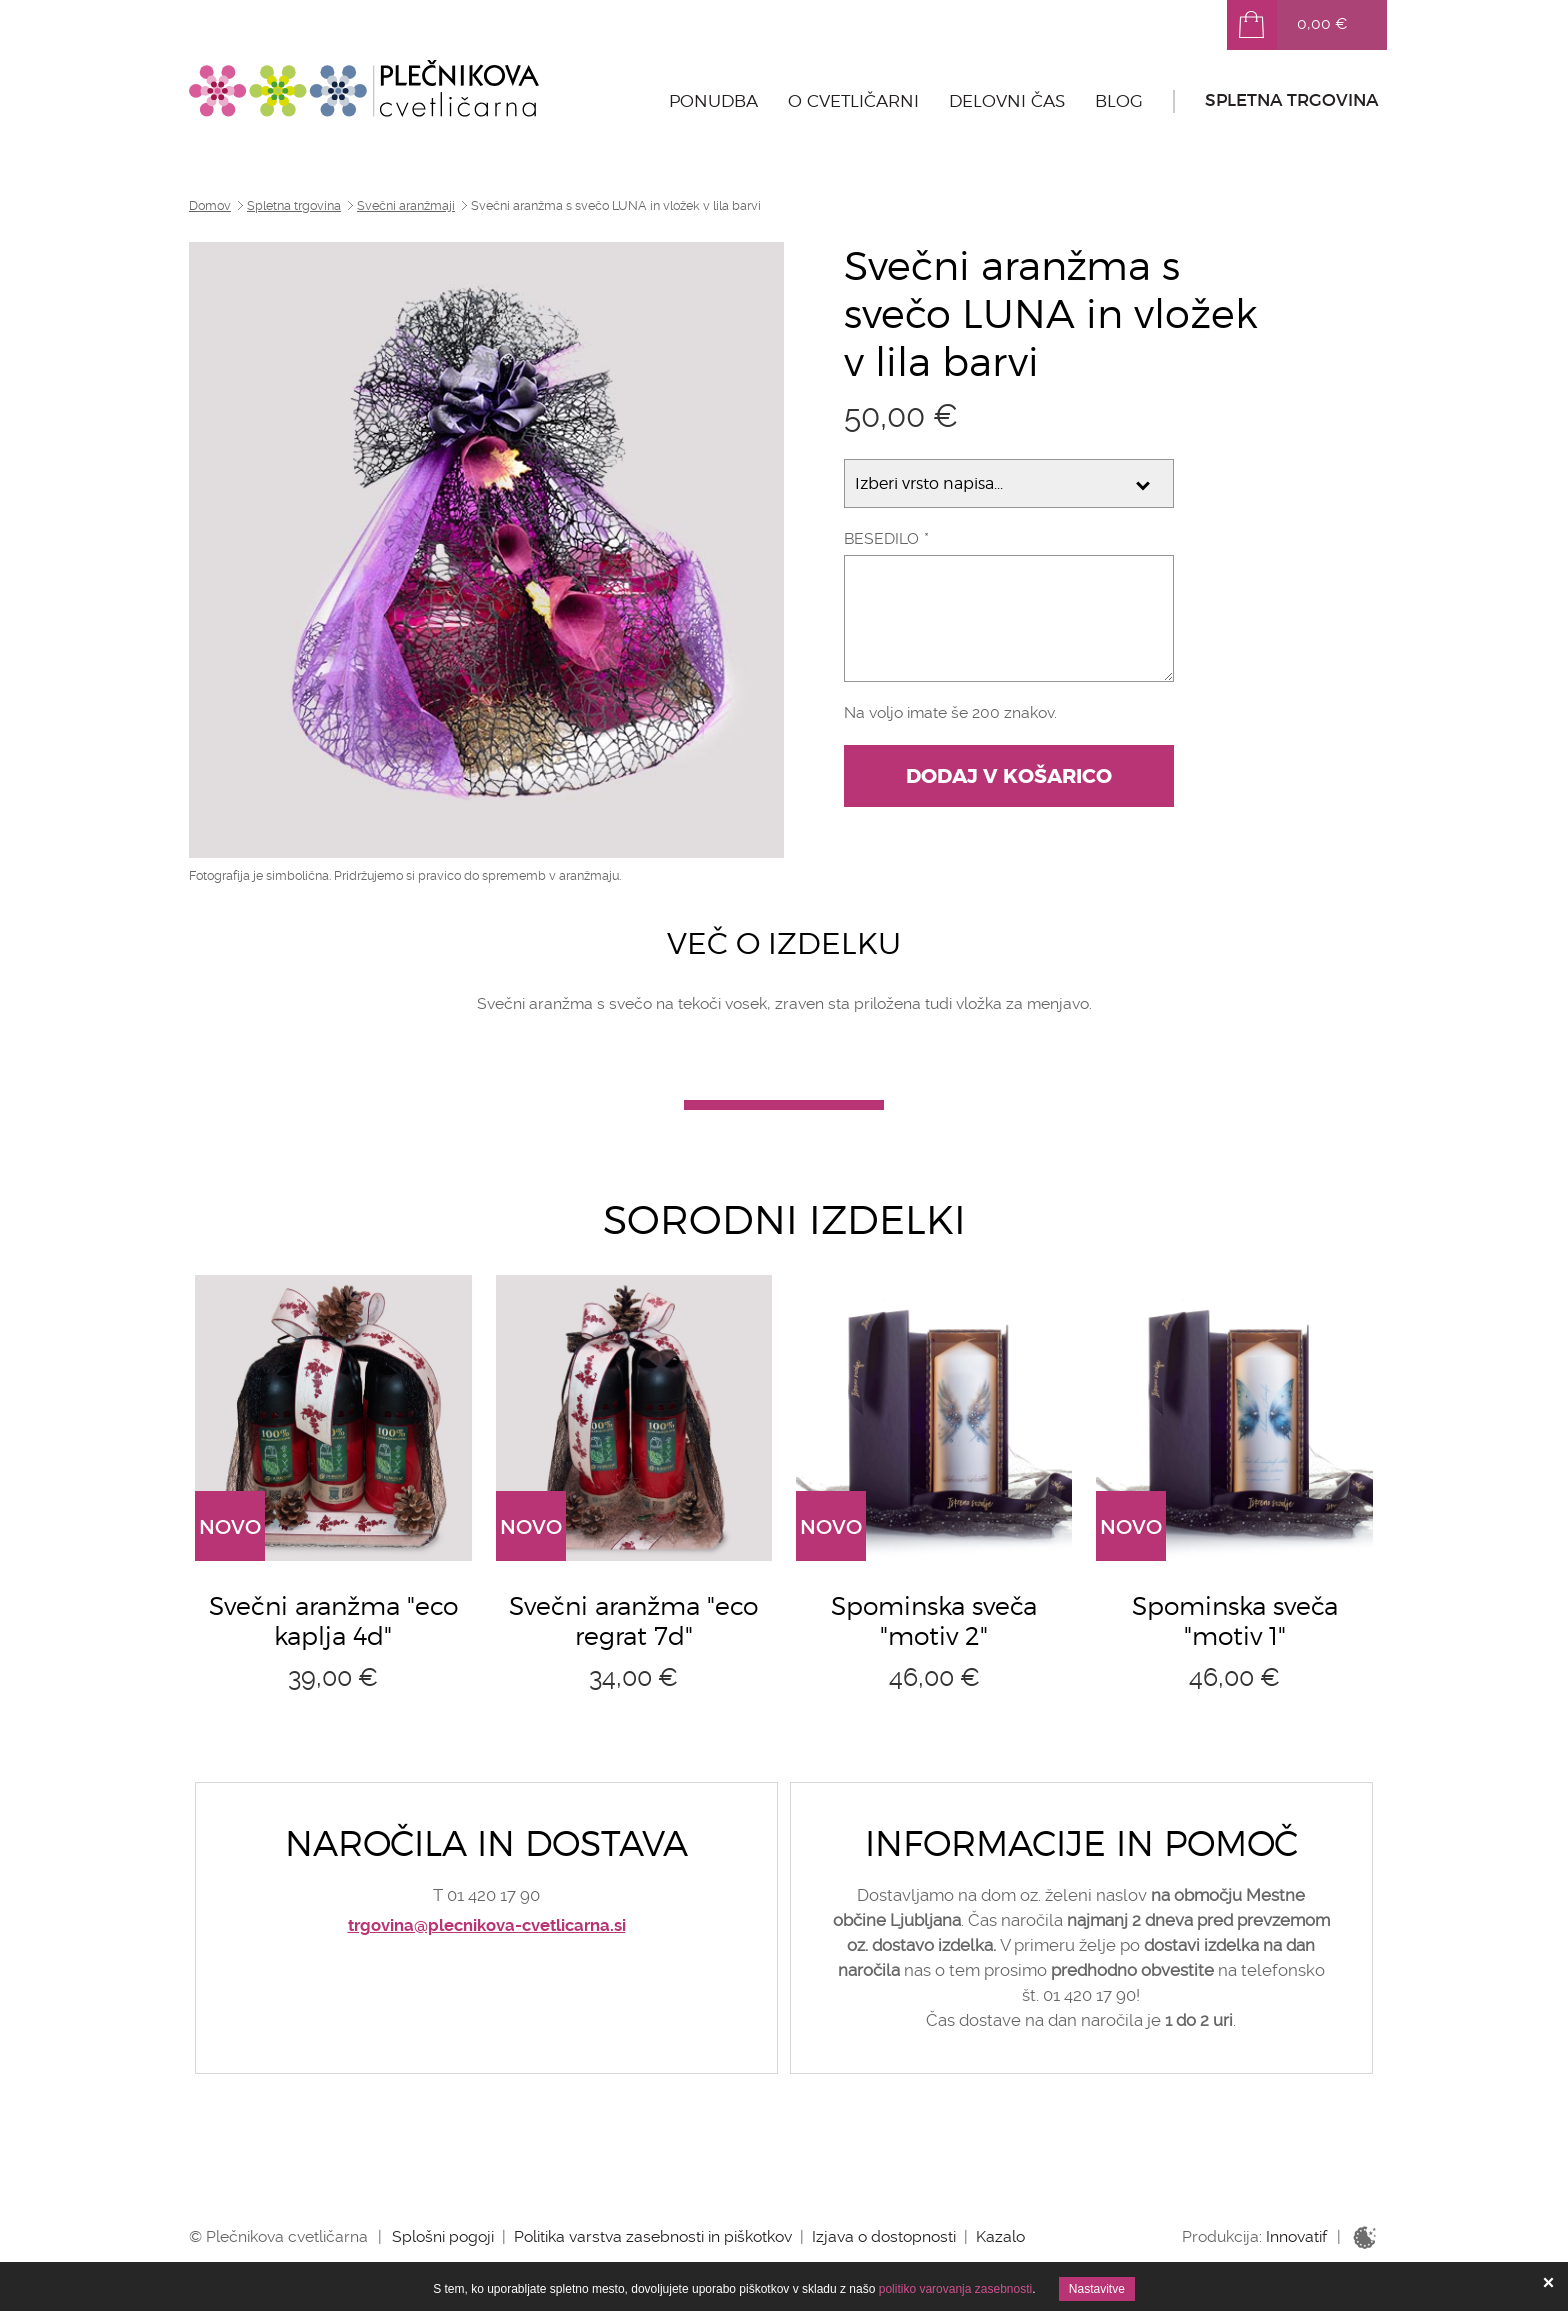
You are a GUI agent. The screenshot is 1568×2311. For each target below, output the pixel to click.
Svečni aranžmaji (406, 206)
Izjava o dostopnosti (884, 2236)
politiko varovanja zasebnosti (955, 2289)
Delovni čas (1007, 101)
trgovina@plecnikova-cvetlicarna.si (487, 1925)
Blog (1119, 101)
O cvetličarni (853, 101)
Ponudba (713, 101)
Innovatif (1296, 2236)
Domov (210, 206)
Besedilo (881, 538)
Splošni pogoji (443, 2236)
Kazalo (1000, 2236)
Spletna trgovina (1292, 100)
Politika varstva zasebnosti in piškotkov (653, 2236)
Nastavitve (1097, 2289)
